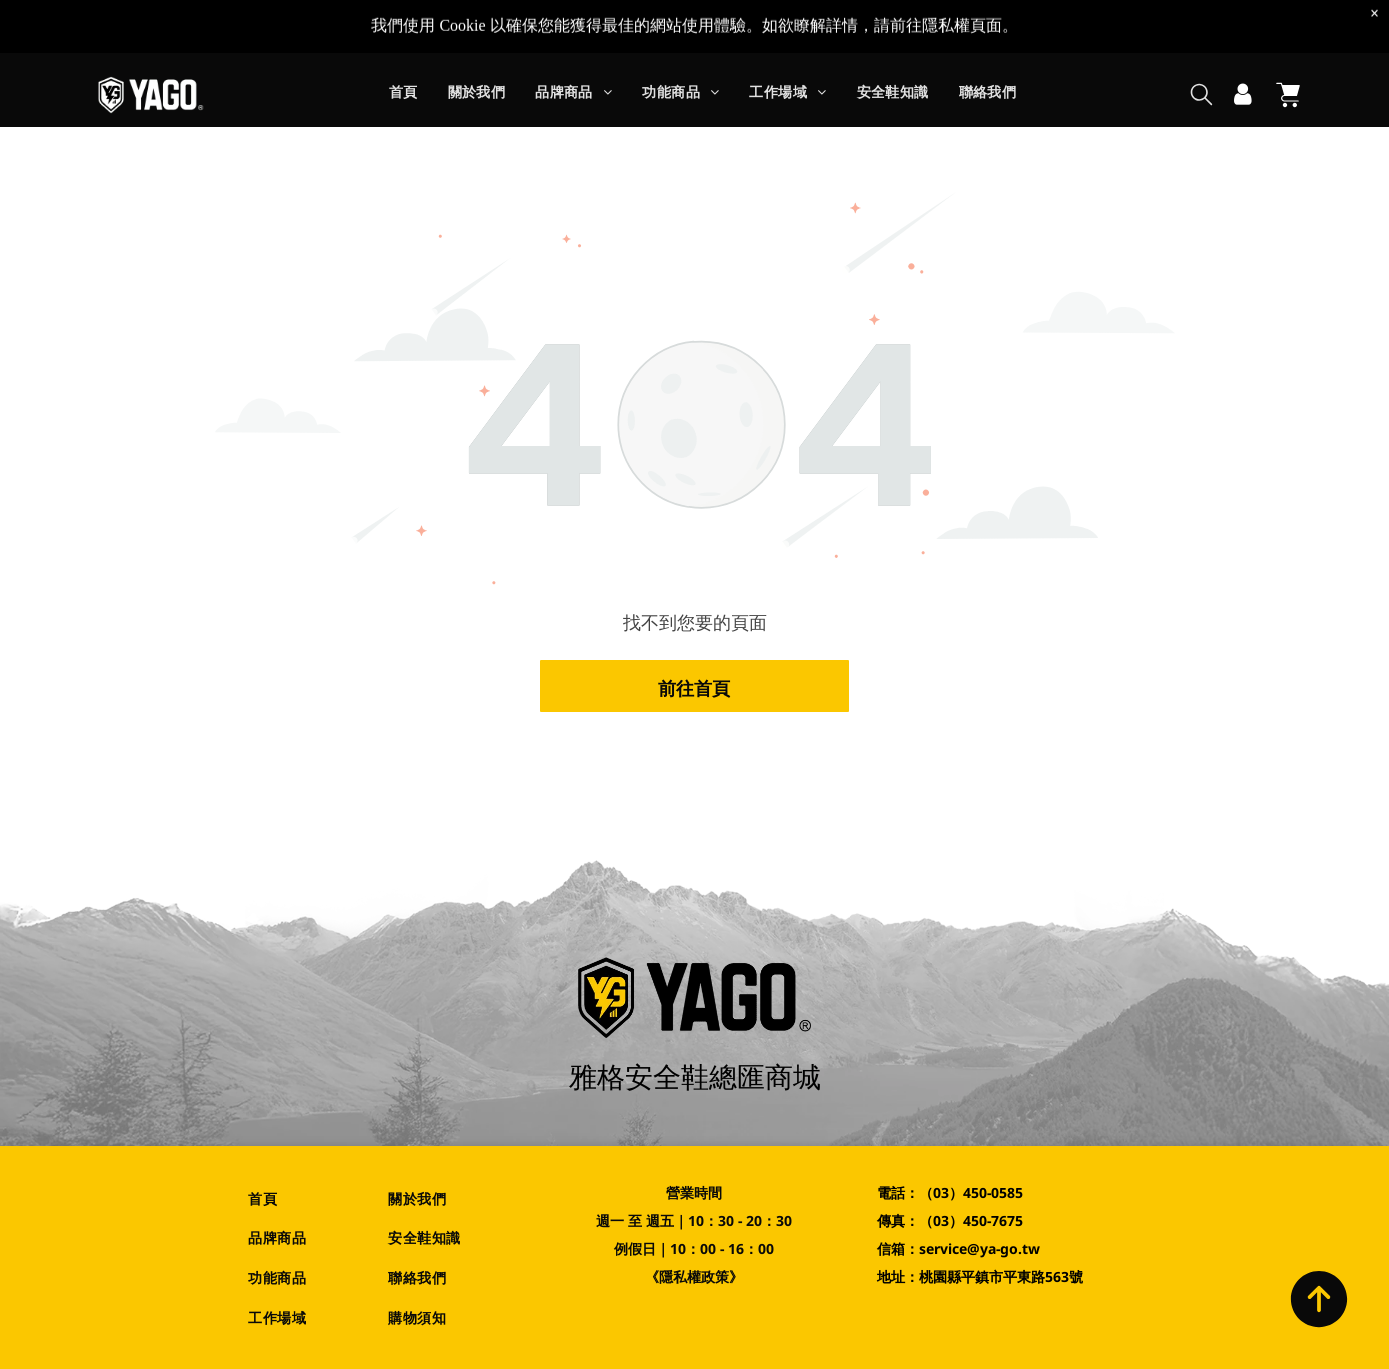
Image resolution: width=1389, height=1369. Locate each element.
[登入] (1243, 42)
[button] (573, 42)
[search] (1201, 43)
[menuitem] (403, 42)
